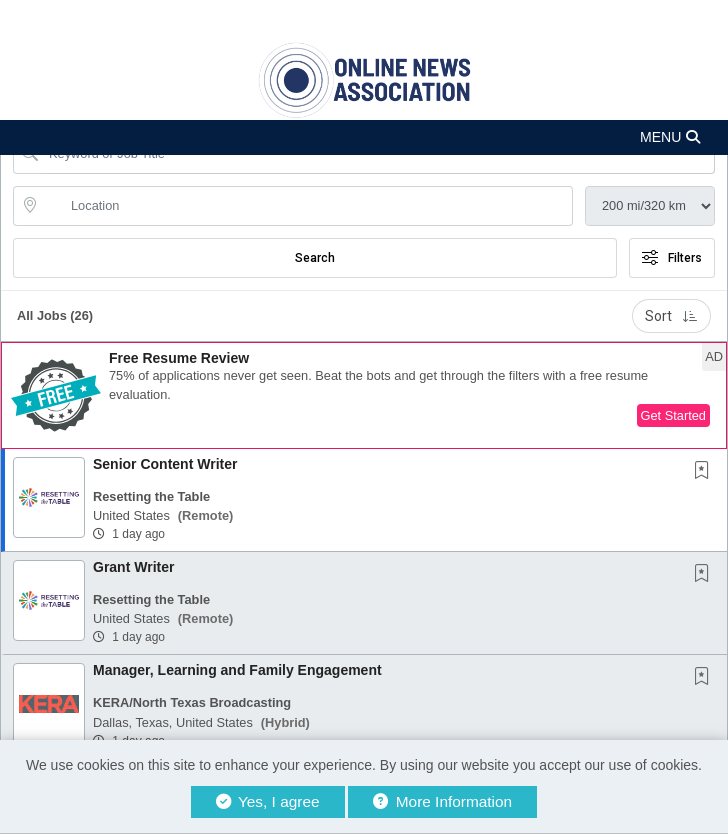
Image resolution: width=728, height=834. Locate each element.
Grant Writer (133, 567)
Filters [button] (672, 258)
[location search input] (307, 206)
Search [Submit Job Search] (315, 258)
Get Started (673, 415)
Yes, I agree (268, 801)
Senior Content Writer (165, 464)
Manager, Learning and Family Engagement (237, 670)
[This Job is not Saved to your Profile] (706, 472)
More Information (442, 801)
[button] (364, 137)
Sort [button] (671, 316)
